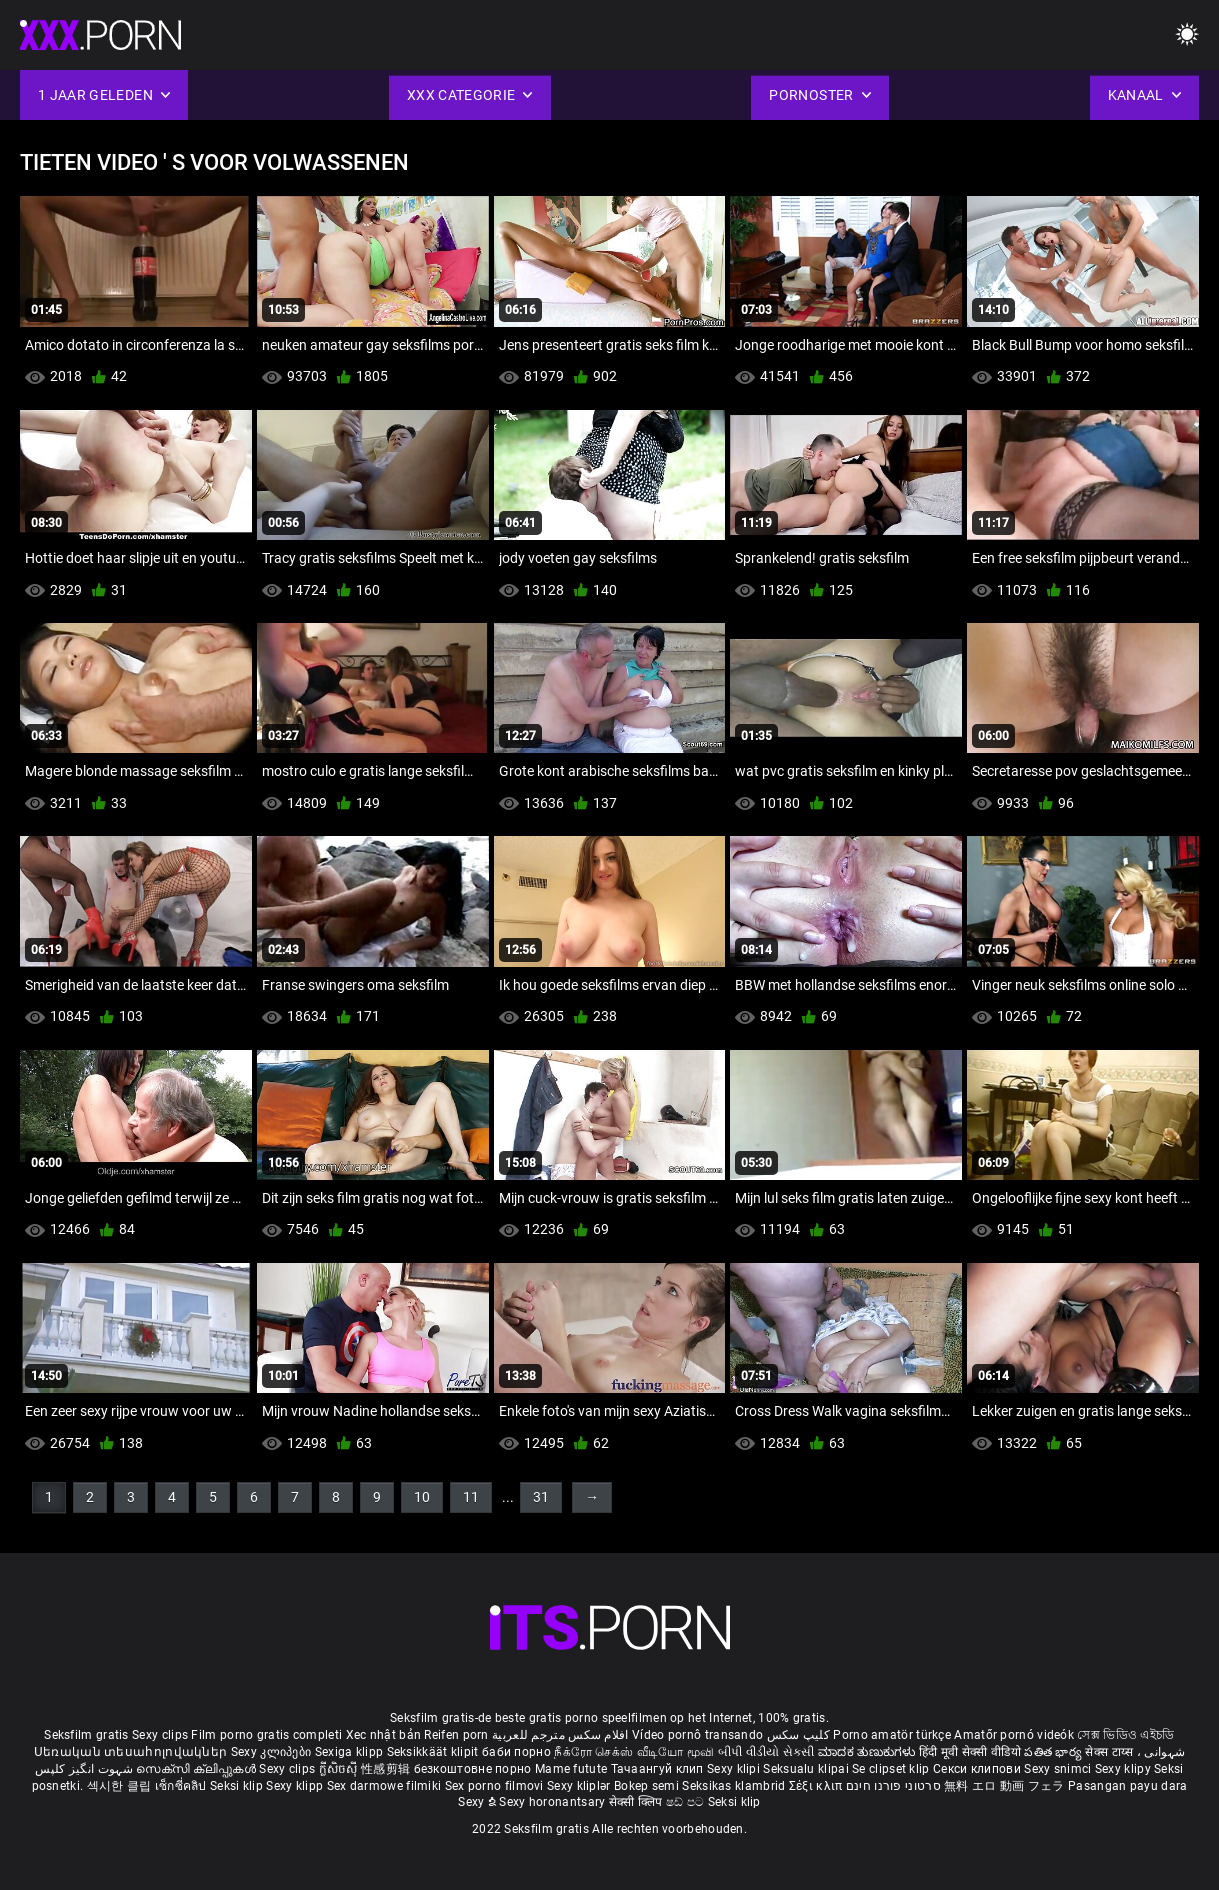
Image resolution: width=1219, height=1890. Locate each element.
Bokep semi (646, 1786)
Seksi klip (238, 1786)
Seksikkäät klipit (434, 1752)
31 (541, 1497)
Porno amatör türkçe (892, 1735)
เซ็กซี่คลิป (182, 1786)
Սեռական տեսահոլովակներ (132, 1752)
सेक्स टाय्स (1110, 1752)
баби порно (516, 1752)
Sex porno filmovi (494, 1786)
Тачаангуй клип (659, 1769)
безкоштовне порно (473, 1769)
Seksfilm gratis (86, 1735)
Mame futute (571, 1769)
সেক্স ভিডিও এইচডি (1125, 1735)
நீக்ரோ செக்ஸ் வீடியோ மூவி (634, 1752)
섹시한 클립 (121, 1786)
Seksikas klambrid (735, 1786)
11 (471, 1497)
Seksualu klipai (807, 1769)
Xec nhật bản (384, 1735)
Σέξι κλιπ (817, 1786)
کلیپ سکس (798, 1735)
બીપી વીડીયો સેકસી (766, 1752)
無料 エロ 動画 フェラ (1004, 1786)
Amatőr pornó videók (1014, 1735)
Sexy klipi (735, 1769)
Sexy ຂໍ (478, 1802)
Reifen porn (456, 1735)
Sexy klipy (1124, 1769)
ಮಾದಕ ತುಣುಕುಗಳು (868, 1752)
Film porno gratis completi (266, 1735)
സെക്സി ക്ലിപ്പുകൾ (197, 1769)
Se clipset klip (892, 1769)
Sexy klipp (296, 1786)
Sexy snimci (1059, 1769)
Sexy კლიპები (273, 1752)
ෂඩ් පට (687, 1802)
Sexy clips (161, 1735)
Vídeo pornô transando (697, 1735)
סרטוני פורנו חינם (893, 1786)
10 (422, 1497)
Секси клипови (978, 1769)
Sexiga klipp (351, 1752)
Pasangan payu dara (1127, 1786)
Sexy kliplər (580, 1786)
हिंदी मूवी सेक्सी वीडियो (970, 1752)
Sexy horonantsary (553, 1802)
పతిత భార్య (1054, 1752)
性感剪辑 (387, 1769)
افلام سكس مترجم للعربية (560, 1735)
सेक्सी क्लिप (637, 1802)
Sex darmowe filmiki (384, 1786)
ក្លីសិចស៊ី (340, 1769)
